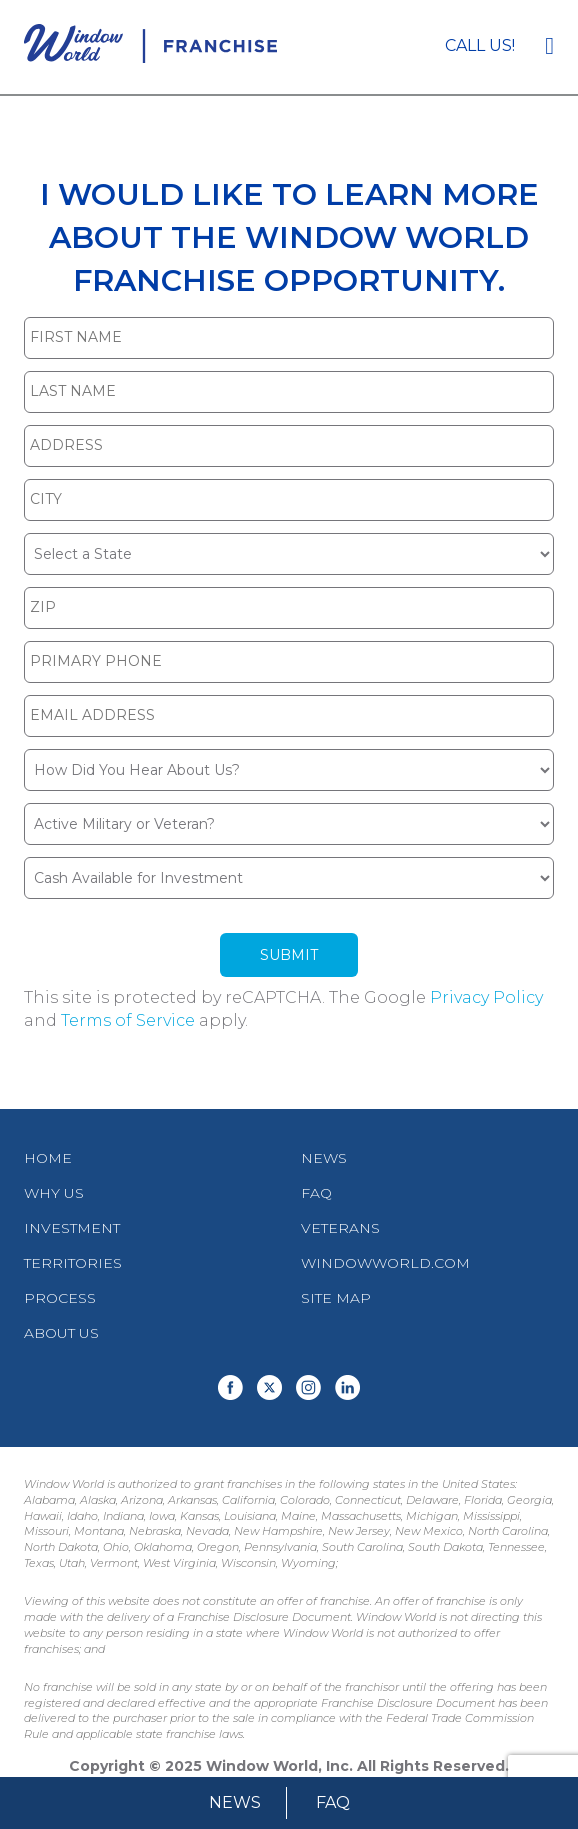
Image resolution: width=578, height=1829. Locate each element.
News (235, 1802)
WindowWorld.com (385, 1263)
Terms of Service (128, 1020)
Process (60, 1298)
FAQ (333, 1802)
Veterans (340, 1228)
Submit (289, 955)
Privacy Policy (486, 997)
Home (48, 1158)
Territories (73, 1263)
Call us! (480, 45)
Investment (72, 1228)
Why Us (54, 1193)
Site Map (336, 1298)
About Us (61, 1333)
